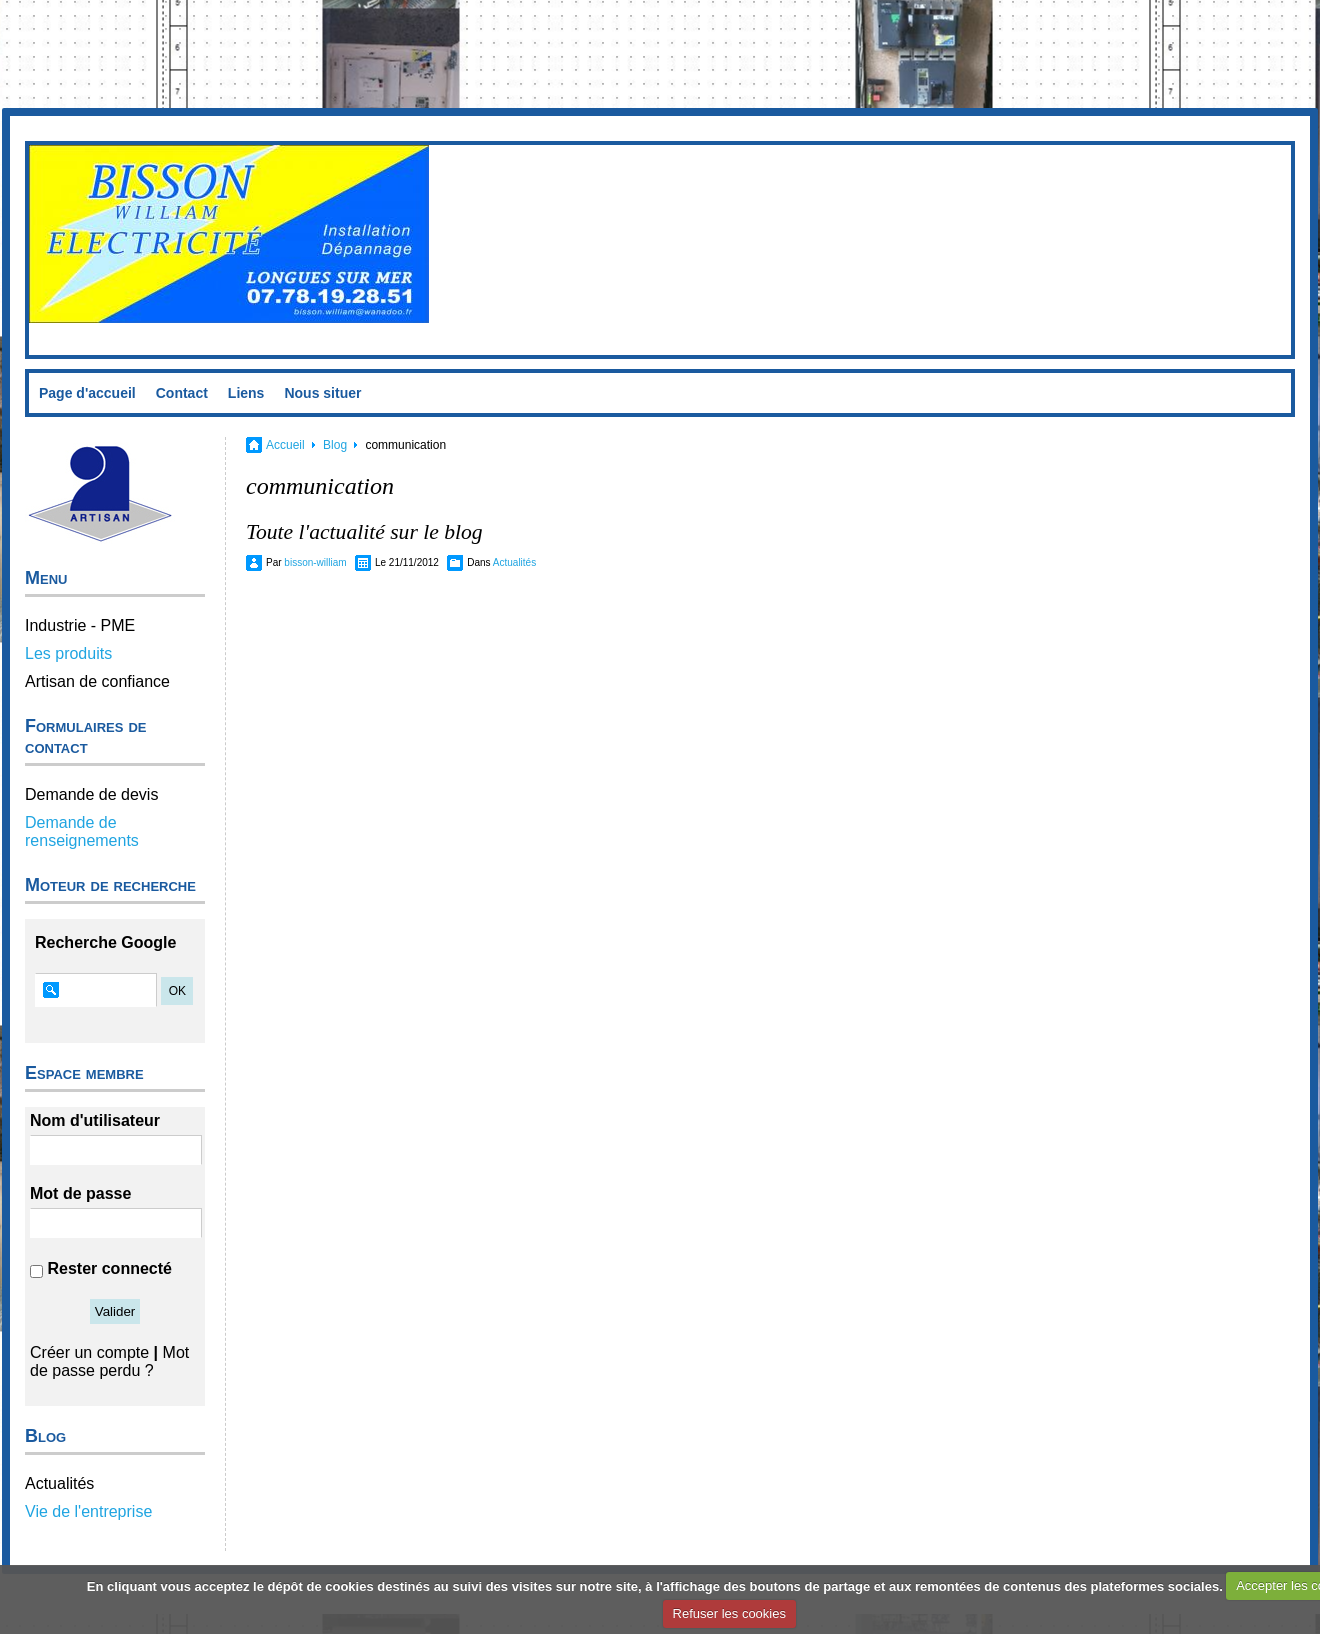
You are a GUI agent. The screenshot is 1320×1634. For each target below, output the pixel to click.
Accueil (285, 445)
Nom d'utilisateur (95, 1120)
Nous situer (322, 393)
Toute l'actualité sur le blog (364, 532)
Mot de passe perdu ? (109, 1361)
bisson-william (315, 562)
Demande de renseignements (82, 831)
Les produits (68, 653)
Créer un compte (89, 1352)
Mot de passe (80, 1193)
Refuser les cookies (729, 1613)
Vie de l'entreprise (88, 1511)
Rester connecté (109, 1268)
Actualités (59, 1483)
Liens (246, 393)
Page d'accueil (87, 393)
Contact (182, 393)
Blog (335, 445)
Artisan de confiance (97, 681)
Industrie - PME (80, 625)
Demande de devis (91, 794)
